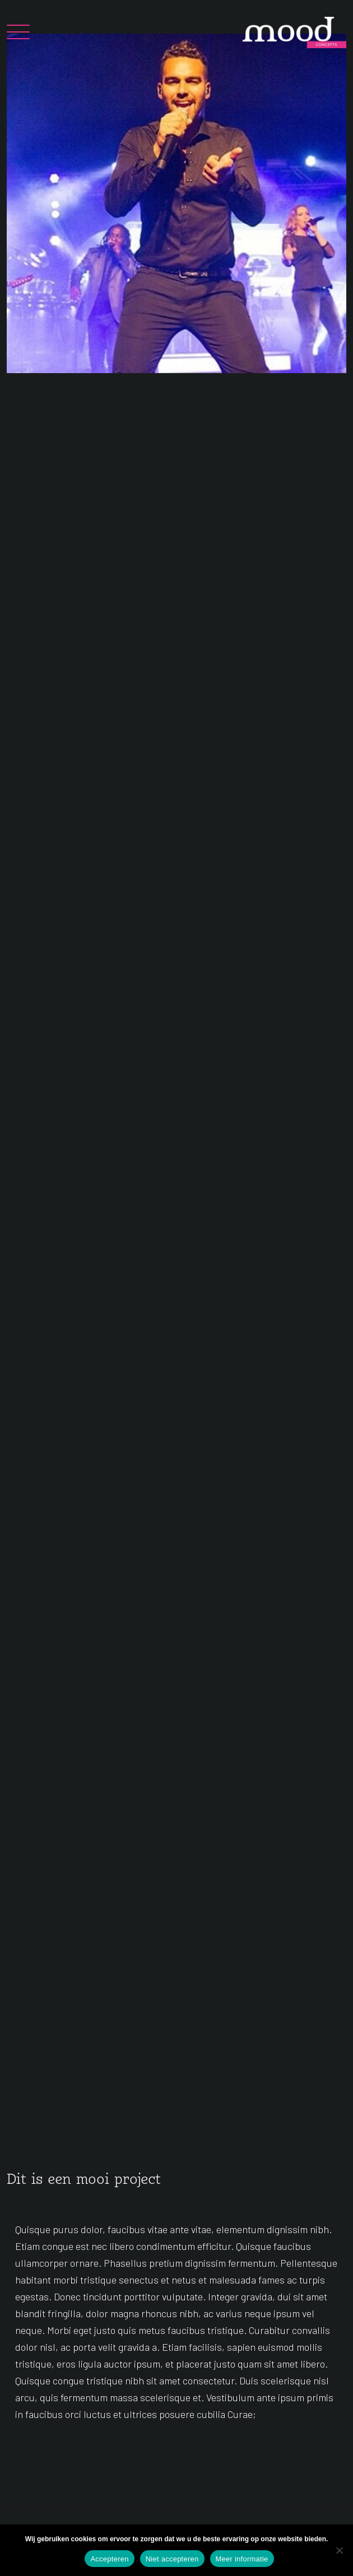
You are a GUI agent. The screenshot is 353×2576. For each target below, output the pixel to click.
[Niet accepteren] (339, 2550)
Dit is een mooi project (84, 2180)
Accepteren (109, 2559)
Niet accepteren (172, 2559)
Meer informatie (242, 2559)
